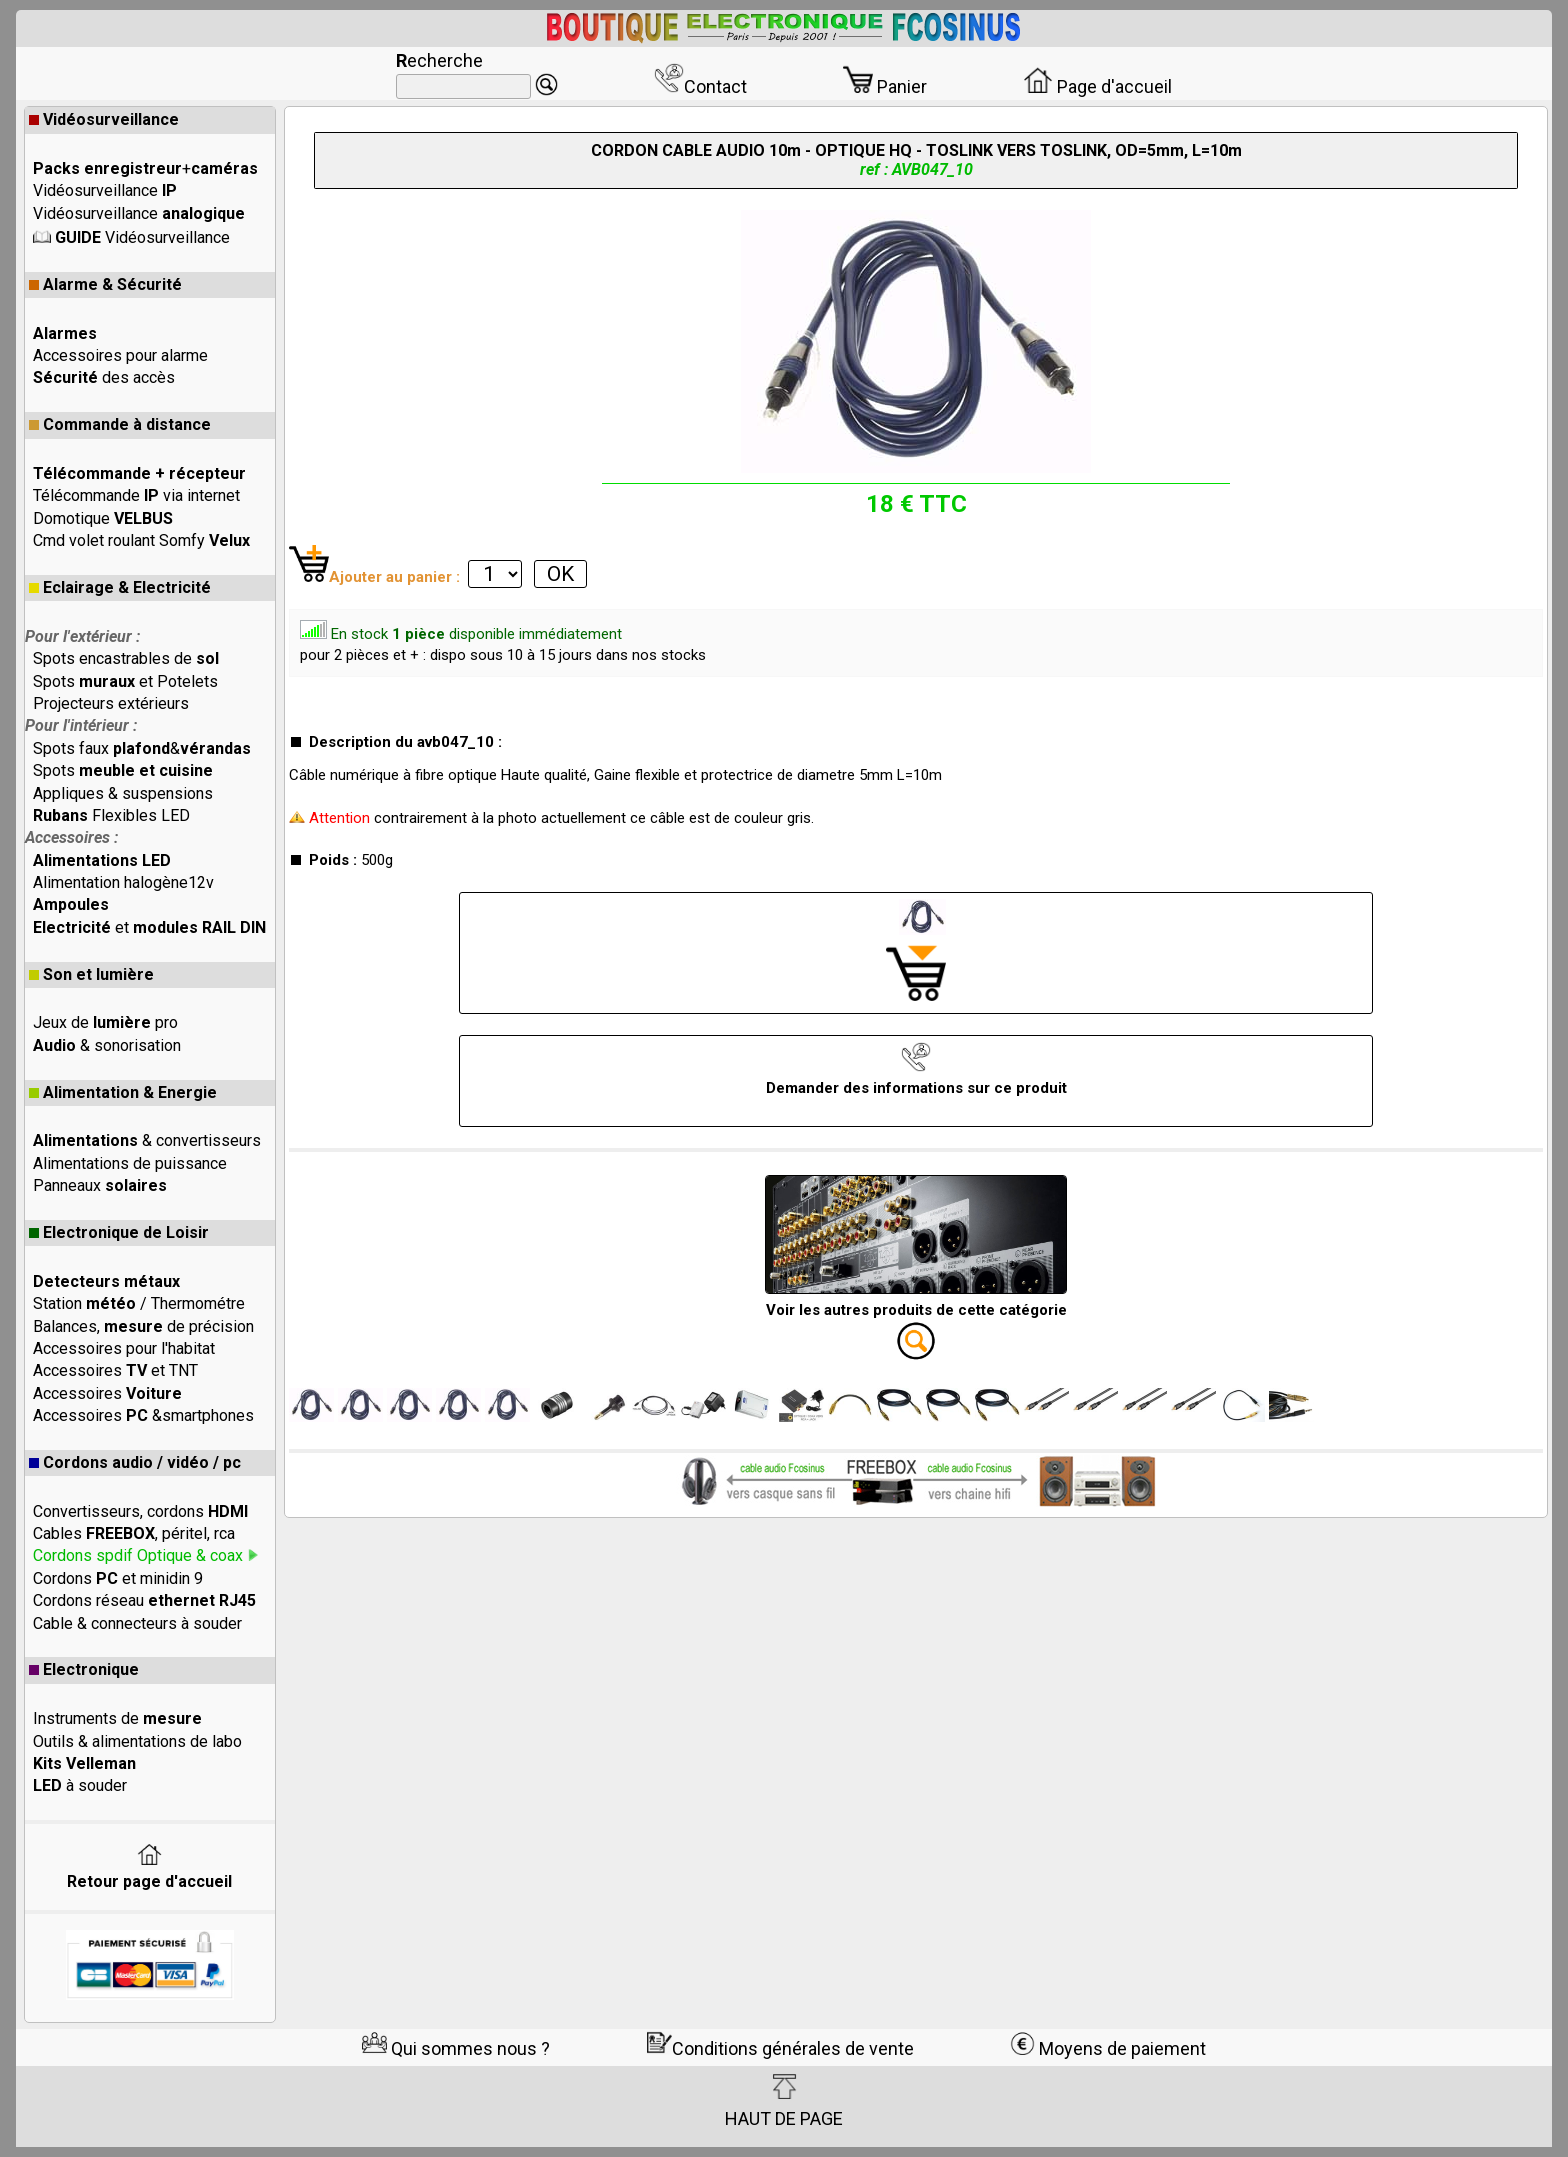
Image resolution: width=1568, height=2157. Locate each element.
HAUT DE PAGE (784, 2101)
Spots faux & (142, 748)
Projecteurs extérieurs (111, 703)
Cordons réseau (144, 1600)
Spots (123, 770)
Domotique (103, 518)
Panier (885, 86)
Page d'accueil (1097, 86)
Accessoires (107, 1393)
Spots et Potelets (125, 681)
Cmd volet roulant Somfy (141, 540)
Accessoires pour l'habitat (124, 1348)
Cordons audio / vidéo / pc (135, 1462)
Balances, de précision (143, 1326)
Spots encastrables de (126, 658)
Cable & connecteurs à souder (137, 1623)
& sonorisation (107, 1045)
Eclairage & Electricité (120, 587)
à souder (80, 1785)
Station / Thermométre (139, 1303)
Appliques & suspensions (123, 793)
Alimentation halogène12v (123, 882)
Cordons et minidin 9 (118, 1578)
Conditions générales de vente (780, 2048)
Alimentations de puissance (130, 1163)
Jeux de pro (105, 1022)
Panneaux (100, 1185)
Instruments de (117, 1718)
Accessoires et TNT (115, 1370)
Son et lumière (91, 974)
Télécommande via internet (136, 495)
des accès (104, 377)
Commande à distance (120, 424)
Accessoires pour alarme (120, 355)
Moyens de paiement (1108, 2048)
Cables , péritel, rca (134, 1533)
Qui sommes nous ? (456, 2048)
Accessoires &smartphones (143, 1415)
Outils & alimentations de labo (137, 1741)
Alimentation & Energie (123, 1092)
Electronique (84, 1669)
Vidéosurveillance (104, 119)
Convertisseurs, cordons (140, 1511)
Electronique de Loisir (119, 1232)
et (149, 927)
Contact (700, 86)
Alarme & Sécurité (105, 284)
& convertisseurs (147, 1140)
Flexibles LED (111, 815)
